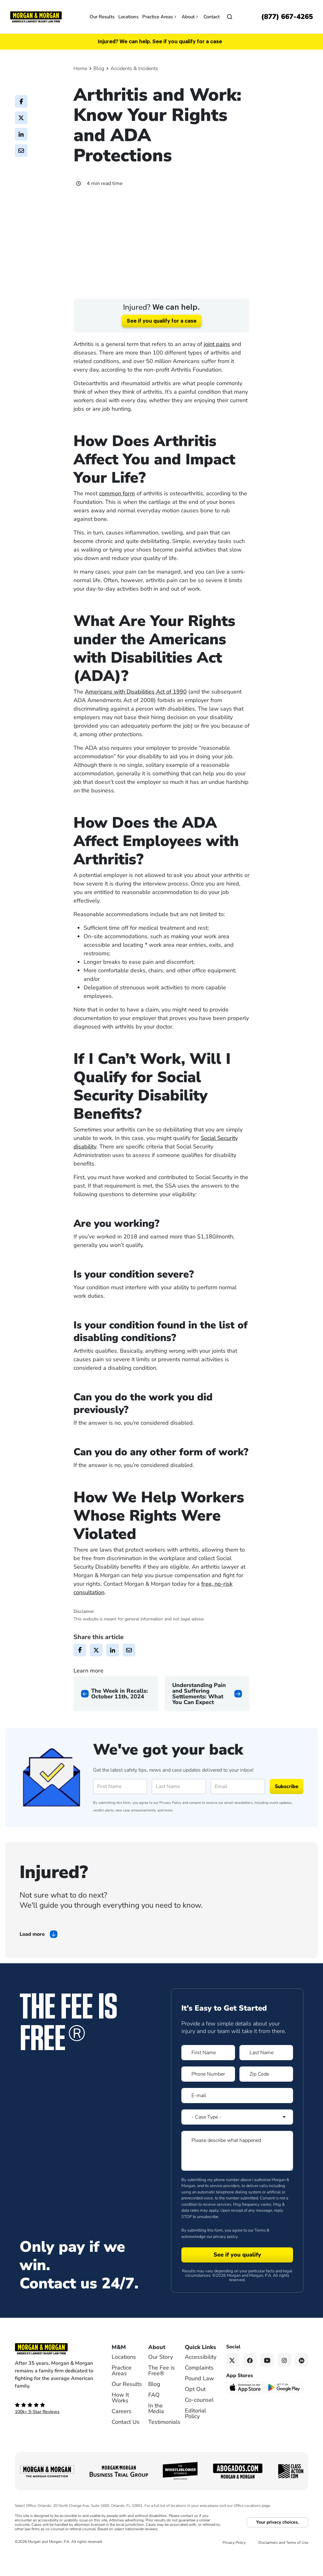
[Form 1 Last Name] (266, 2071)
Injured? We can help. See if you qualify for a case (160, 41)
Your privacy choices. (277, 2541)
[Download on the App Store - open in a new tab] (245, 2405)
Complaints (199, 2386)
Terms (260, 2249)
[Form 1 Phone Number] (208, 2092)
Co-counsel (199, 2419)
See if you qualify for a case (162, 339)
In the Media (156, 2427)
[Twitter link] (233, 2378)
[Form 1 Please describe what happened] (237, 2169)
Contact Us (125, 2441)
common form (117, 512)
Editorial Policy (195, 2432)
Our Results (102, 17)
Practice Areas (160, 17)
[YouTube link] (267, 2378)
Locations (128, 17)
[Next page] (207, 1712)
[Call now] (287, 16)
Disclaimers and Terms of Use (283, 2561)
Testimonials (164, 2441)
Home (80, 68)
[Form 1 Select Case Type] (237, 2135)
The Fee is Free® (161, 2389)
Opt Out (195, 2408)
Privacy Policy (170, 1821)
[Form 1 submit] (237, 2273)
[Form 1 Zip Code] (266, 2092)
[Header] (36, 16)
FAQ (154, 2414)
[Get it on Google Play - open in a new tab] (284, 2405)
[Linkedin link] (301, 2378)
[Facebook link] (250, 2378)
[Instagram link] (284, 2378)
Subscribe (286, 1805)
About (191, 17)
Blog (98, 68)
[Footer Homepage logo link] (54, 2367)
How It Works (120, 2416)
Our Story (160, 2376)
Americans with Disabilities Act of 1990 (136, 710)
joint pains (217, 363)
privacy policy (225, 2255)
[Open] (229, 17)
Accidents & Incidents (134, 68)
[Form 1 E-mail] (237, 2114)
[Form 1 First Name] (208, 2071)
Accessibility (200, 2376)
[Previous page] (116, 1712)
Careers (122, 2430)
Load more (32, 1952)
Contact (211, 17)
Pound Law (199, 2397)
